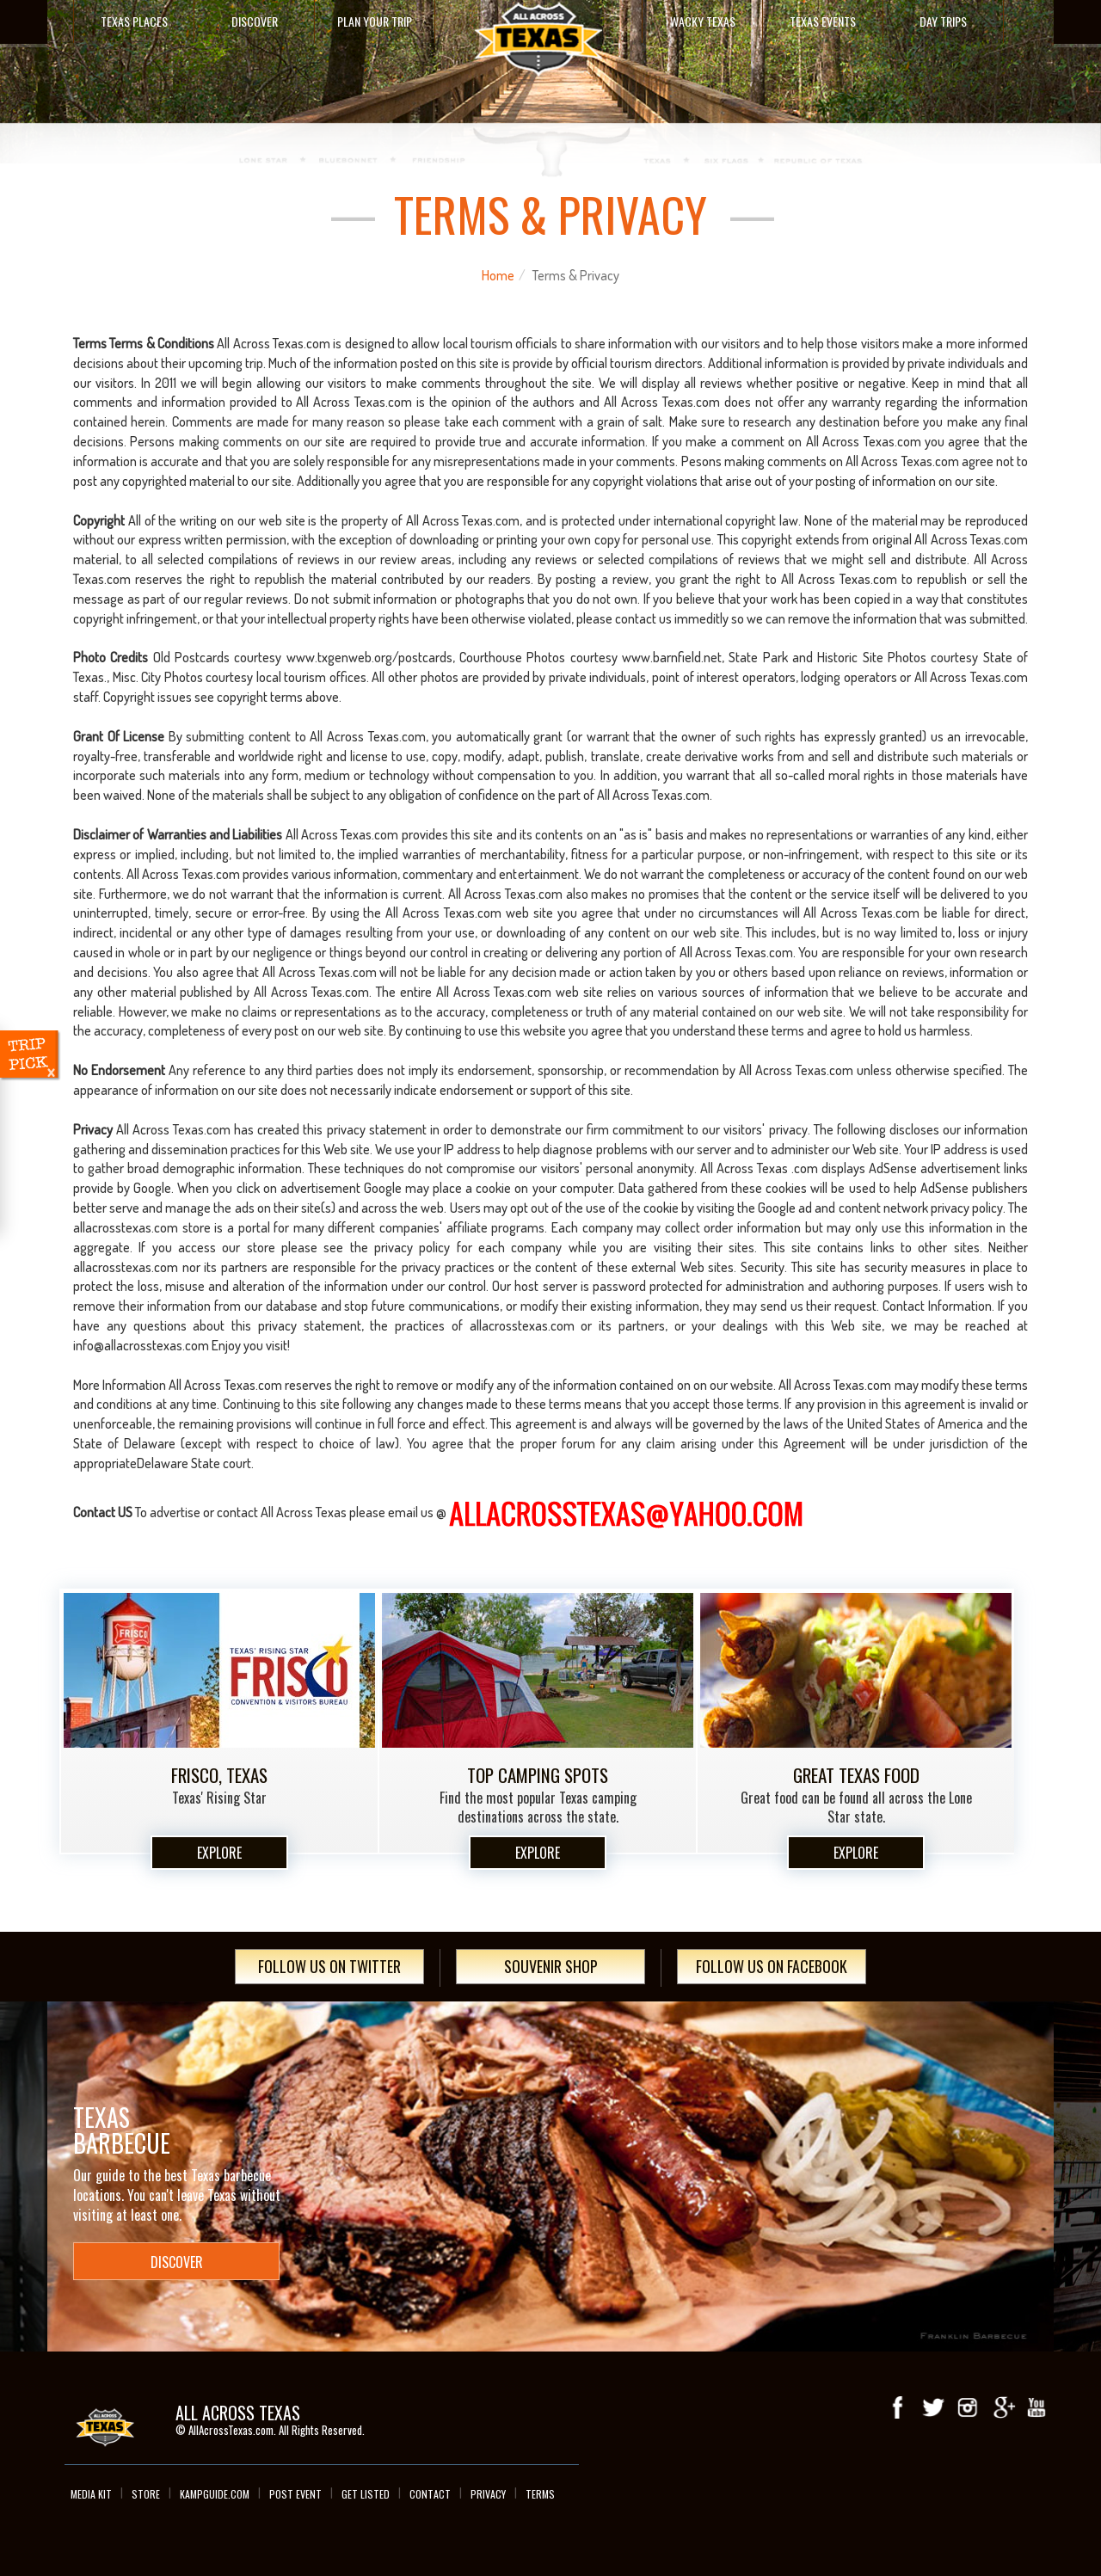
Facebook (899, 2407)
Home (498, 275)
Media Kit (91, 2494)
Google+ (1002, 2407)
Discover (254, 21)
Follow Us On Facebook (771, 1966)
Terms (540, 2494)
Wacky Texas (702, 21)
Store (146, 2494)
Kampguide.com (214, 2494)
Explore (219, 1852)
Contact (430, 2494)
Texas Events (823, 21)
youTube (1036, 2407)
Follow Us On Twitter (329, 1966)
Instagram (967, 2407)
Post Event (295, 2494)
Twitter (933, 2407)
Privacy (488, 2494)
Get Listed (365, 2494)
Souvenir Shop (551, 1966)
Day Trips (943, 21)
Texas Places (134, 21)
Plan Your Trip (374, 21)
